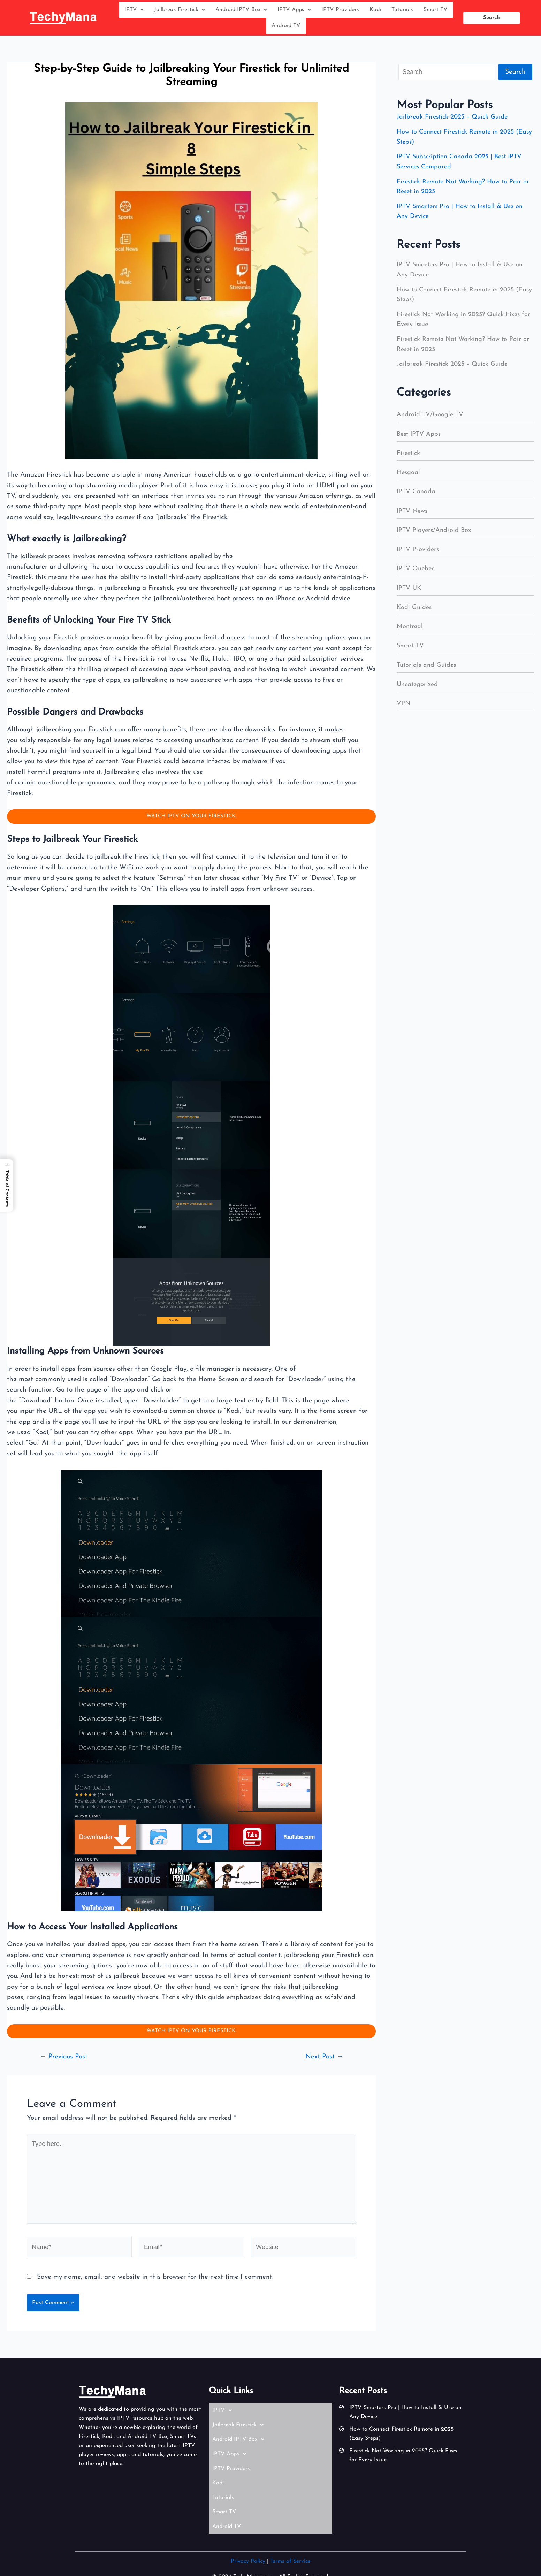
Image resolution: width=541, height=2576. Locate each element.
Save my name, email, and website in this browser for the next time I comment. (155, 2293)
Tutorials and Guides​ (427, 671)
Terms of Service (290, 2541)
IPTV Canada (417, 497)
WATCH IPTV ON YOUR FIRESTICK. (191, 823)
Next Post (322, 2066)
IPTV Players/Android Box (435, 536)
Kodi (375, 11)
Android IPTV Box (241, 11)
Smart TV (436, 11)
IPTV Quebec (417, 574)
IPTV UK (410, 593)
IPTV (134, 11)
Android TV (286, 30)
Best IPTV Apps (420, 439)
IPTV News (413, 516)
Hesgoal (409, 478)
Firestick (409, 459)
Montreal (410, 632)
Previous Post (65, 2066)
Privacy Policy (248, 2541)
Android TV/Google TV (431, 420)
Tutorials (402, 11)
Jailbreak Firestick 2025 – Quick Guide (454, 122)
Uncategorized (418, 690)
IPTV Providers (340, 11)
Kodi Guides (415, 613)
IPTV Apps (294, 11)
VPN (404, 709)
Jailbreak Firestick (179, 11)
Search (515, 77)
